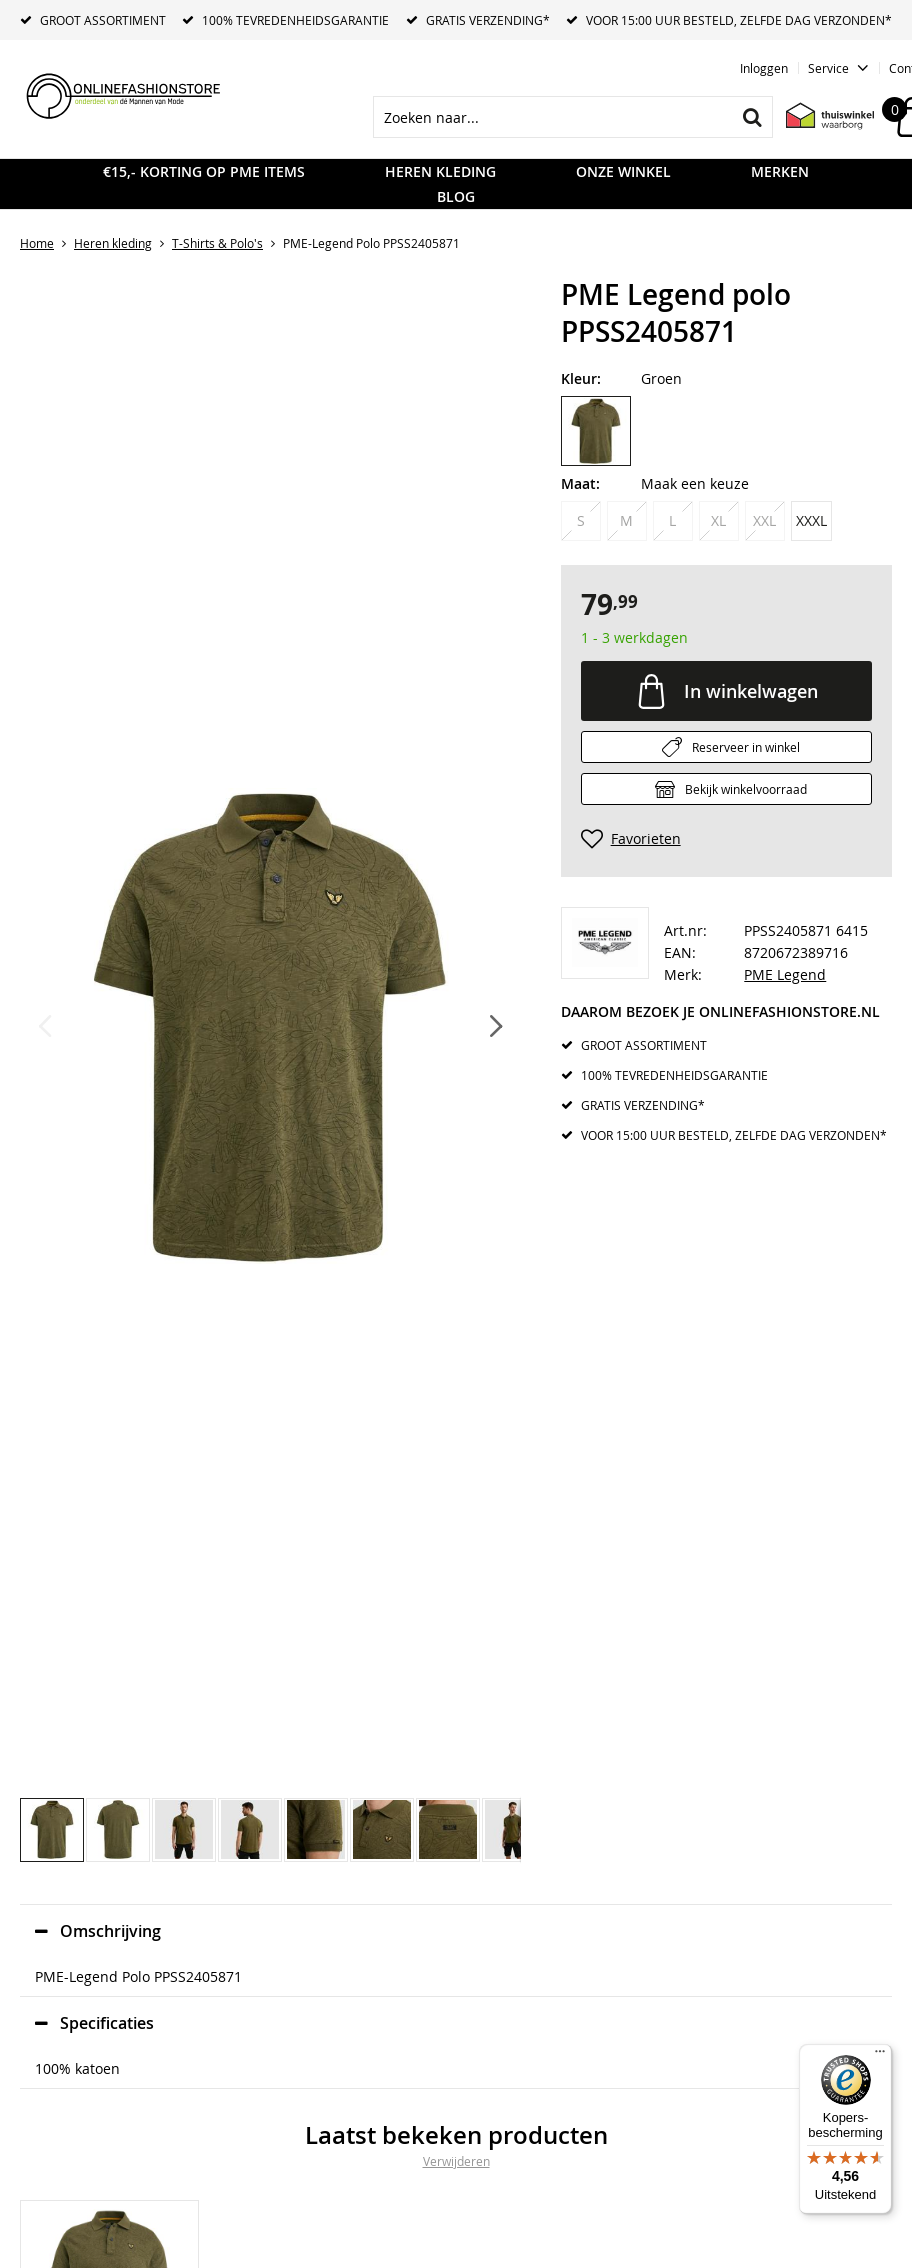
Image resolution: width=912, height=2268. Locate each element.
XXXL (811, 520)
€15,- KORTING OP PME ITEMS (204, 171)
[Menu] (880, 2056)
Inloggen (764, 68)
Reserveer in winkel (746, 747)
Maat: (580, 483)
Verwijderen (456, 2161)
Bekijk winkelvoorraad (746, 789)
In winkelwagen (751, 691)
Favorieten (646, 838)
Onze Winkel (623, 171)
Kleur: (581, 378)
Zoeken (752, 117)
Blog (456, 196)
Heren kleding (440, 171)
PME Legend (785, 974)
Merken (780, 171)
